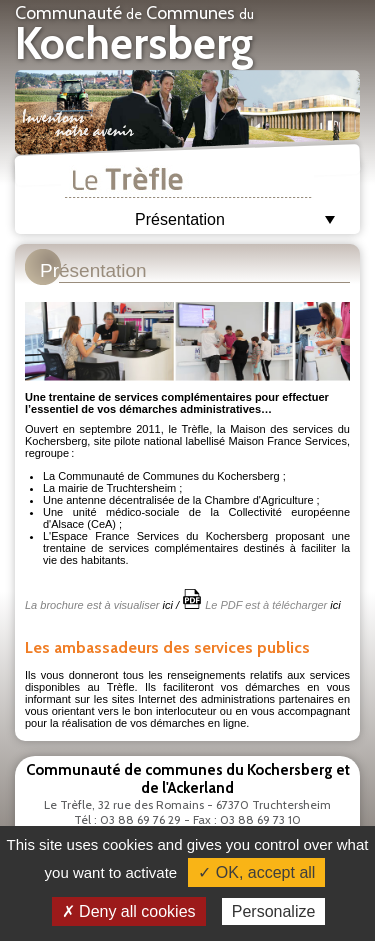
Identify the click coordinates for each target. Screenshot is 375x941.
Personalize (274, 911)
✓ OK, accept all (256, 872)
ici (168, 605)
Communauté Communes (134, 36)
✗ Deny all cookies (129, 911)
